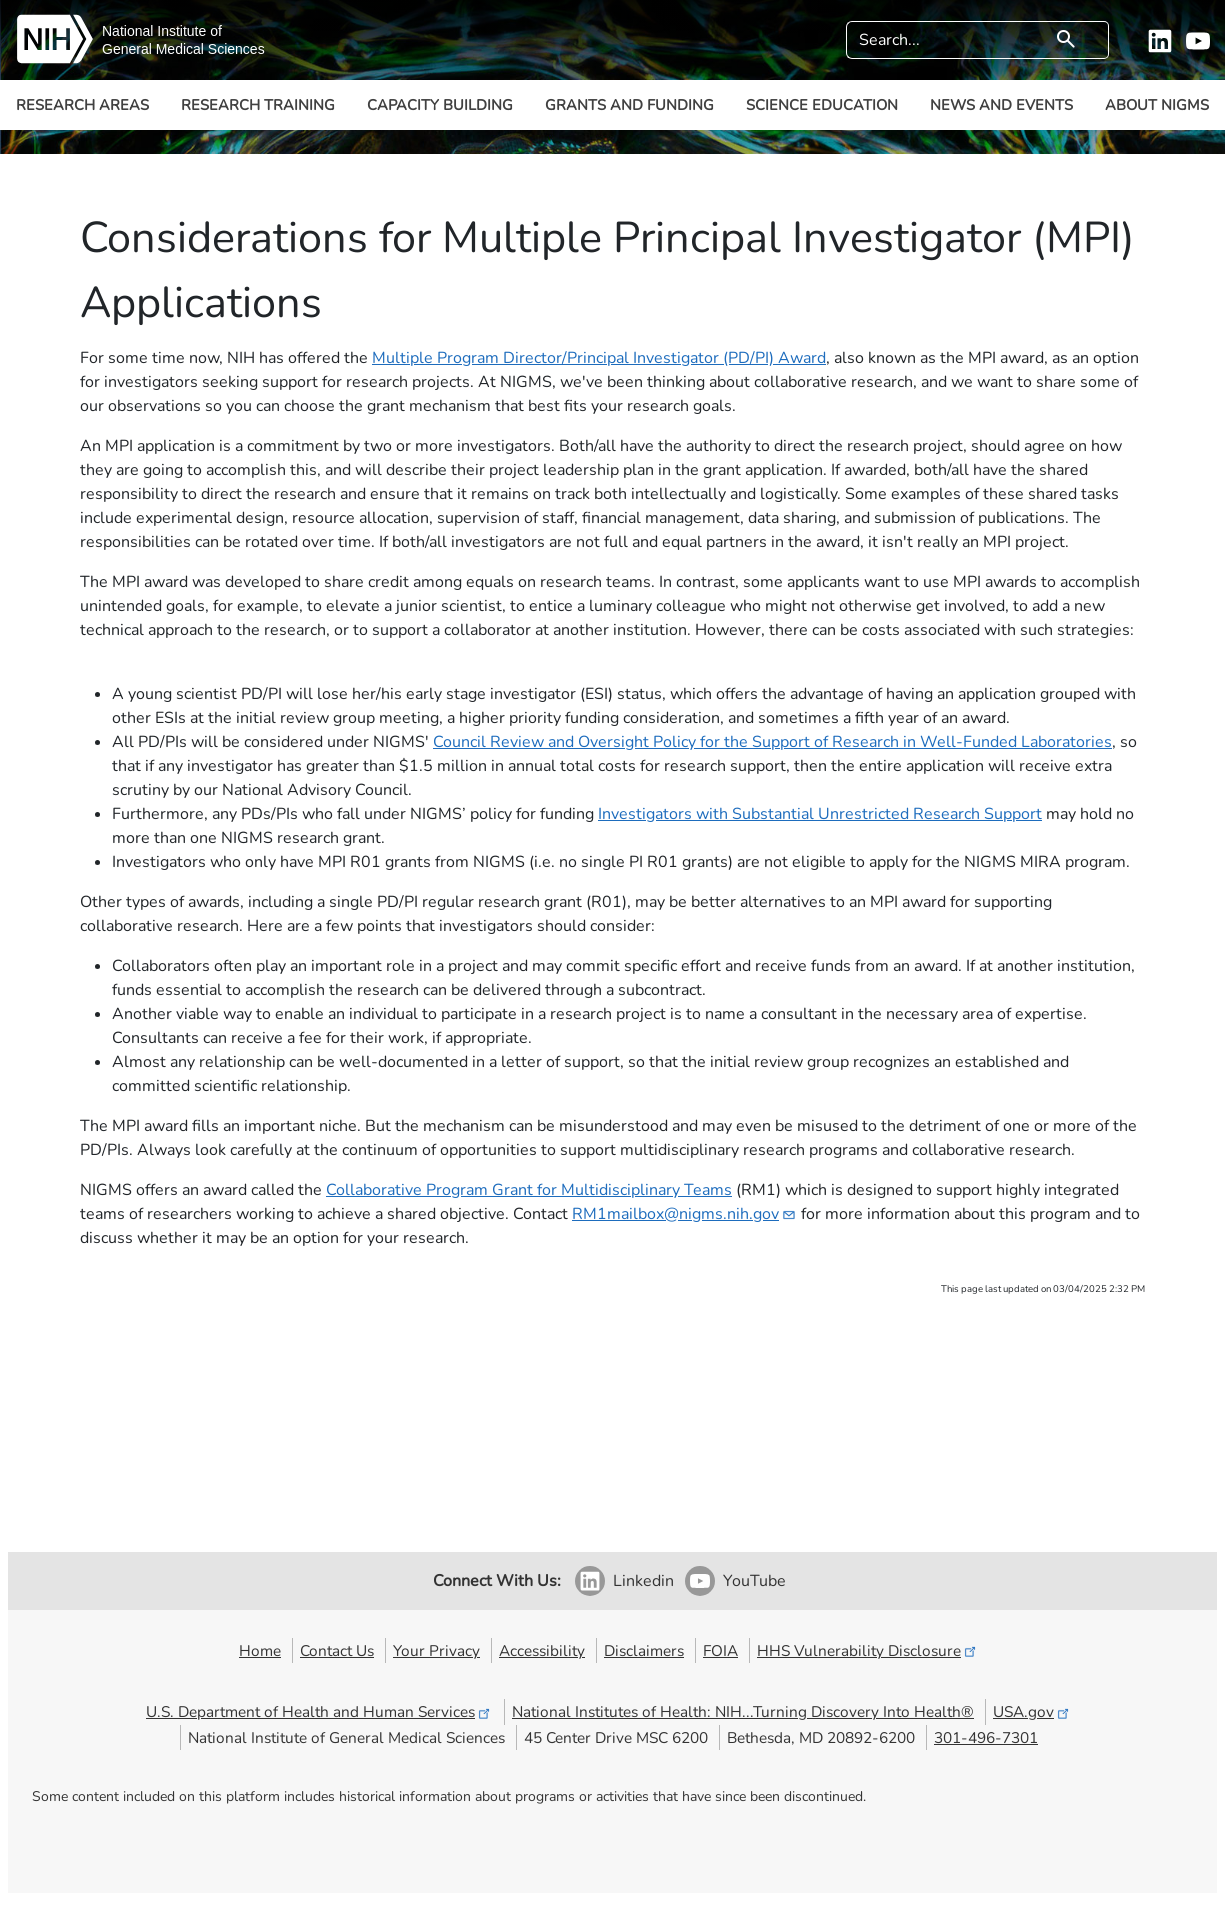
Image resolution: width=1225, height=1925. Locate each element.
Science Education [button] (822, 105)
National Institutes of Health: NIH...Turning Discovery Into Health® (743, 1711)
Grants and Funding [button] (629, 105)
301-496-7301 (986, 1737)
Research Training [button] (258, 105)
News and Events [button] (1001, 105)
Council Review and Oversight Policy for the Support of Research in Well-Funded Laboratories (772, 742)
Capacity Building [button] (440, 105)
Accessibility (542, 1650)
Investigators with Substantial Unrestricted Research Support (820, 814)
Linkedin (643, 1581)
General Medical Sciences (183, 49)
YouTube (754, 1581)
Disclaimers (644, 1650)
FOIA (720, 1650)
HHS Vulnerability (868, 1650)
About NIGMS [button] (1157, 105)
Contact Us (337, 1650)
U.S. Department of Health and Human (319, 1711)
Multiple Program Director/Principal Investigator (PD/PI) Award (599, 358)
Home (260, 1650)
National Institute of (162, 31)
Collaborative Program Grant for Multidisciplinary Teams (529, 1190)
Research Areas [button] (82, 105)
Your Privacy (436, 1650)
